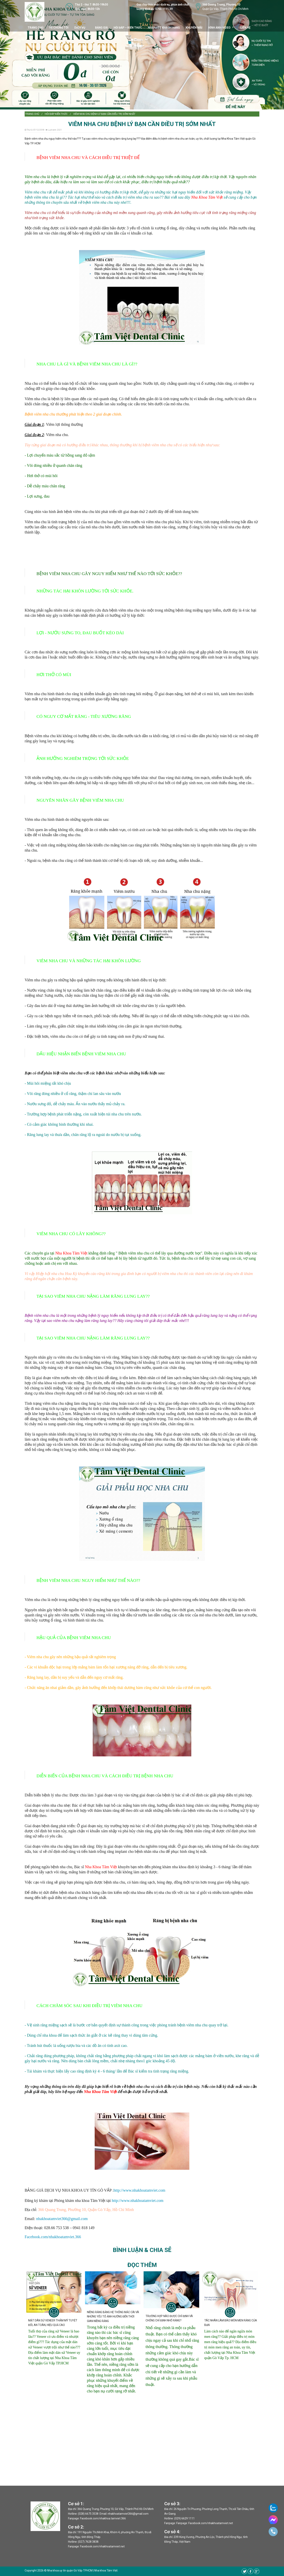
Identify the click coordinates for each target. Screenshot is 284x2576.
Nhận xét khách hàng (164, 27)
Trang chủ (32, 113)
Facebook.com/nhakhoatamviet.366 (53, 2237)
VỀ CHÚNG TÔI (58, 27)
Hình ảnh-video (219, 27)
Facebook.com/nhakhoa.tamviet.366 (103, 2518)
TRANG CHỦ (35, 27)
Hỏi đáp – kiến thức (128, 27)
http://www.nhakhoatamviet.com (139, 2190)
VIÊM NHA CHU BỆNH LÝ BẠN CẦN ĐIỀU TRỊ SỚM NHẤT (104, 113)
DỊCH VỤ (79, 27)
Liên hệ (245, 27)
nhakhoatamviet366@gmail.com (62, 2218)
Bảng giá (101, 27)
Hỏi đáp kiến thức (56, 113)
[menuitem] (32, 114)
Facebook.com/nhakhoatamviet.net (102, 2546)
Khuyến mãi (194, 27)
